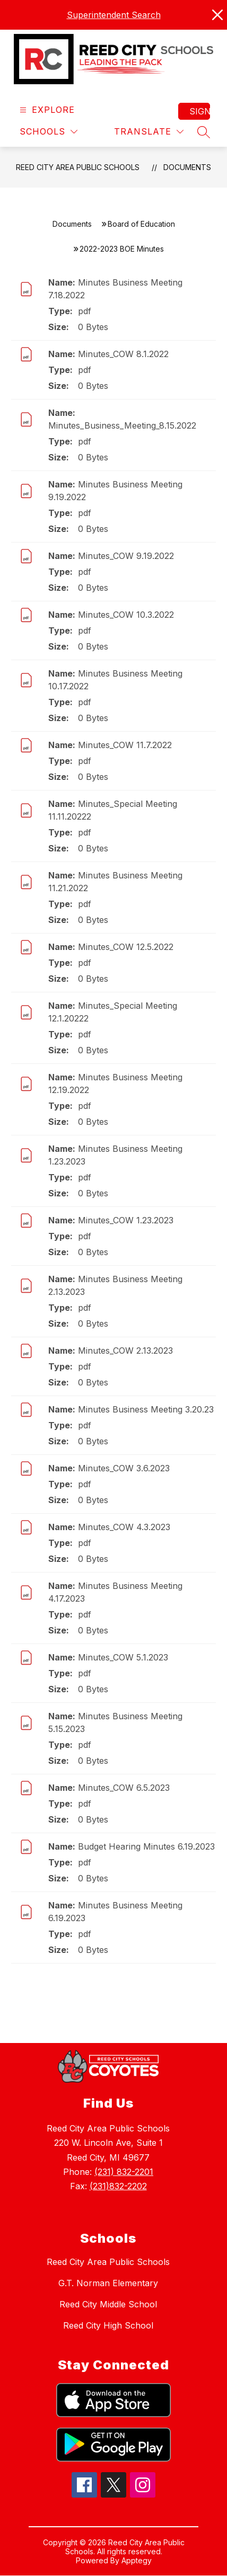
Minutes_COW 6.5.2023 (124, 1787)
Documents (187, 167)
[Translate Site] (148, 131)
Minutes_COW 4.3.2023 (124, 1527)
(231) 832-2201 (123, 2171)
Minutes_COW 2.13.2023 (125, 1350)
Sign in (199, 111)
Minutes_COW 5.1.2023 (123, 1657)
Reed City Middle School (108, 2304)
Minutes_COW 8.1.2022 (123, 354)
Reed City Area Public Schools (77, 167)
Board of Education (141, 223)
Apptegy (136, 2560)
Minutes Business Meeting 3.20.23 (146, 1409)
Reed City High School (108, 2325)
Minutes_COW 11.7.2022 (125, 745)
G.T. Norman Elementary (108, 2283)
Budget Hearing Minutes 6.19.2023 (146, 1846)
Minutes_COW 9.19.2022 (126, 555)
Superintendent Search (114, 15)
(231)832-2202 (118, 2186)
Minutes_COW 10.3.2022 (126, 614)
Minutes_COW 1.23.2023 (125, 1220)
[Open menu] (46, 110)
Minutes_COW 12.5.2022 (125, 946)
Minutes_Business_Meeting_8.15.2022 (122, 425)
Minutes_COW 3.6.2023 (124, 1468)
